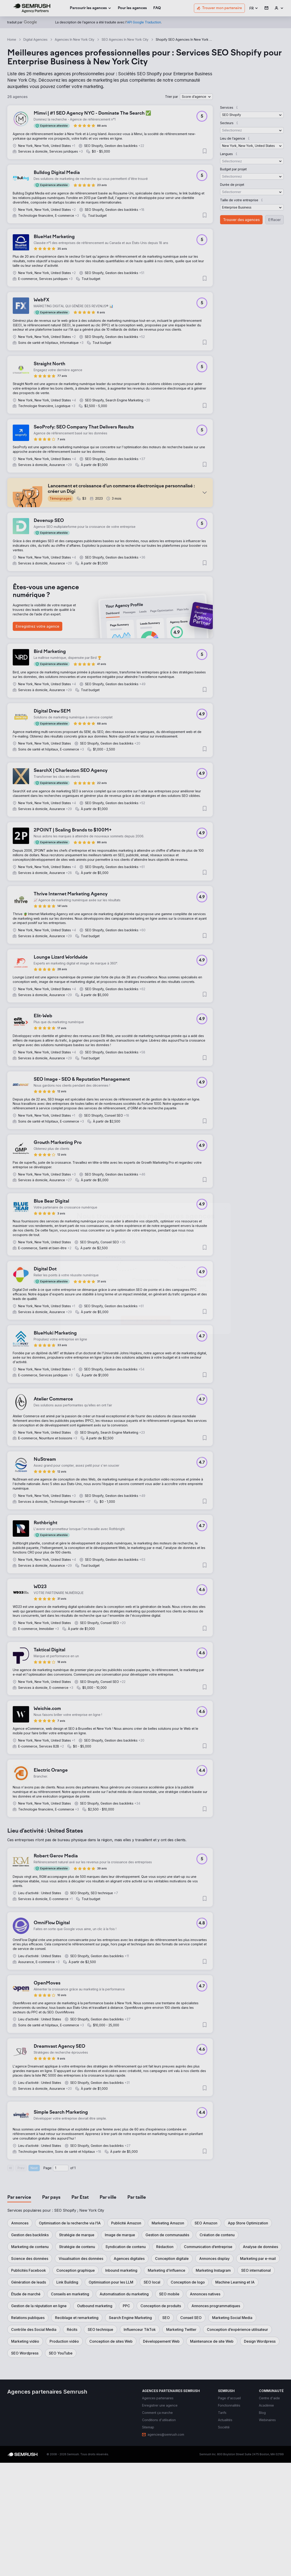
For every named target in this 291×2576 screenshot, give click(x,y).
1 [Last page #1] (74, 2281)
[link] (132, 8)
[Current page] (60, 2281)
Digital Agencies (35, 39)
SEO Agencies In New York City (125, 39)
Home (11, 39)
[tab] (19, 2310)
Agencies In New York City (74, 39)
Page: (47, 2281)
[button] (253, 8)
